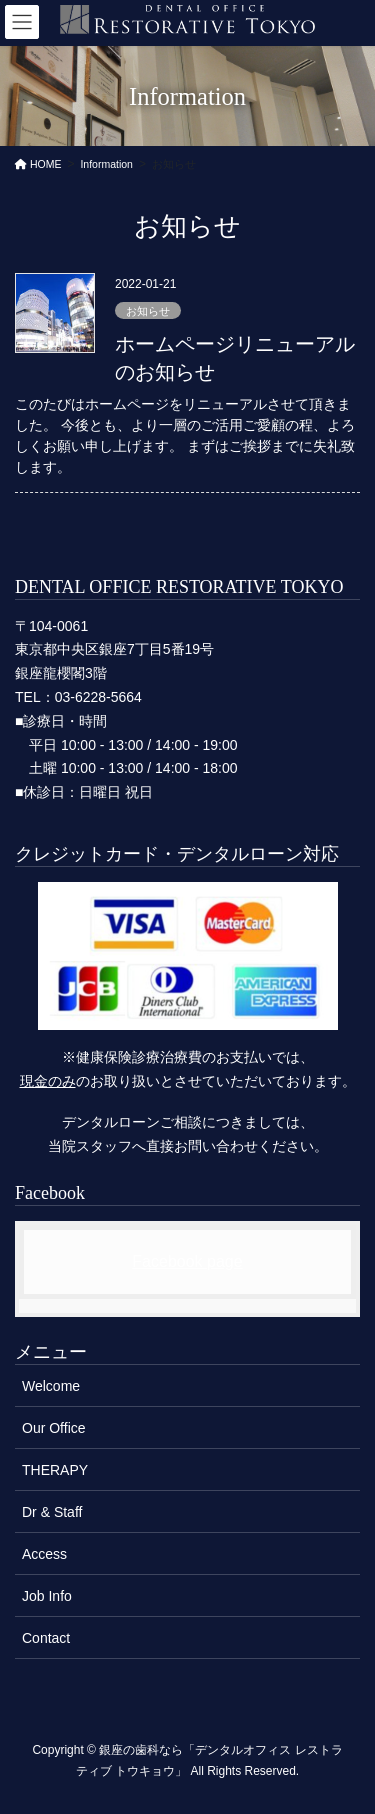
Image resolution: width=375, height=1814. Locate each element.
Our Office (54, 1428)
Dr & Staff (52, 1512)
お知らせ (148, 311)
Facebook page (187, 1261)
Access (44, 1554)
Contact (46, 1638)
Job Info (47, 1596)
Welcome (51, 1386)
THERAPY (55, 1470)
